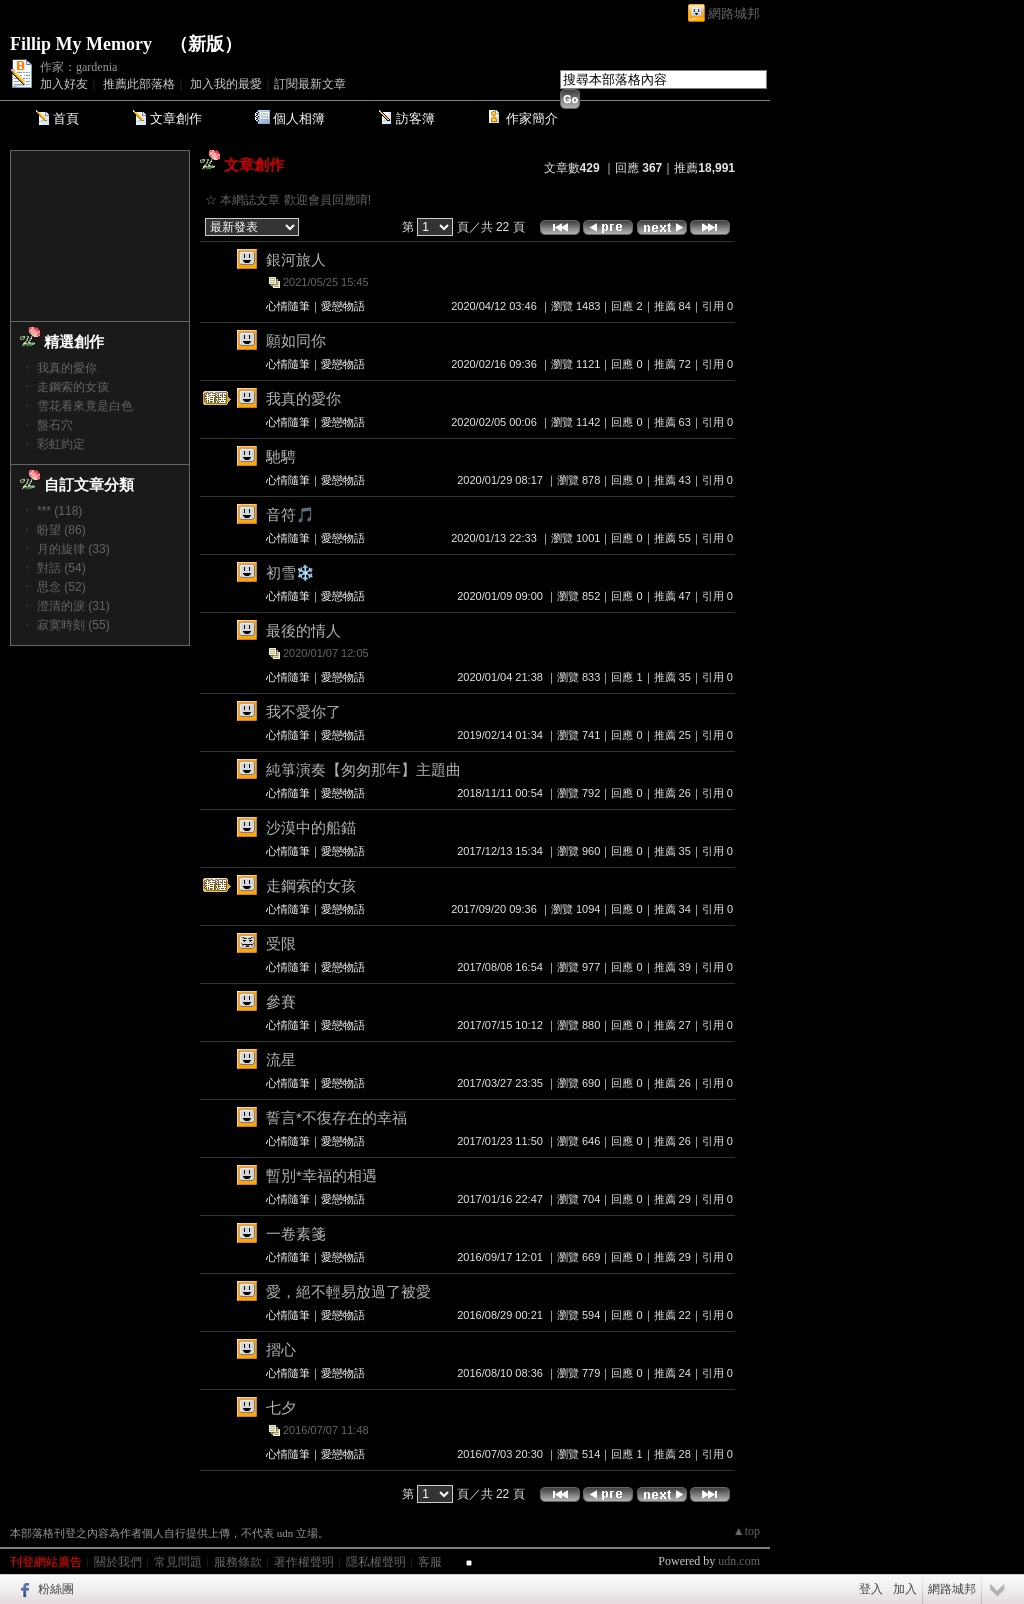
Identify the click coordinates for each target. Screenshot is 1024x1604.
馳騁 (281, 456)
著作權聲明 (304, 1562)
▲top (746, 1531)
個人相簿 (299, 118)
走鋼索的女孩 (73, 387)
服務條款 (238, 1562)
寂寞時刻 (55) (73, 625)
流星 (281, 1059)
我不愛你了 (303, 711)
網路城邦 (734, 13)
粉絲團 (56, 1589)
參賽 (281, 1001)
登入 (871, 1589)
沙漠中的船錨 (311, 827)
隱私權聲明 (376, 1562)
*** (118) (59, 511)
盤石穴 (55, 425)
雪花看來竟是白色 (85, 406)
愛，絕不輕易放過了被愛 (348, 1291)
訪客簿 (415, 118)
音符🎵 (290, 514)
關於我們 (118, 1562)
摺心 (281, 1349)
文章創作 (176, 118)
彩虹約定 (61, 444)
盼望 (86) (61, 530)
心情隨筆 (288, 306)
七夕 (281, 1407)
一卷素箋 (296, 1233)
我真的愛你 (67, 368)
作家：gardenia (78, 67)
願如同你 (296, 340)
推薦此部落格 (139, 84)
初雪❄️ (290, 572)
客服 (430, 1562)
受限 (281, 943)
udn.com (739, 1561)
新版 (206, 44)
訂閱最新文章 (310, 84)
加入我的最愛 (226, 84)
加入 (905, 1589)
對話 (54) (61, 568)
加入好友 (64, 84)
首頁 (66, 118)
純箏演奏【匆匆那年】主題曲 (363, 769)
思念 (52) (61, 587)
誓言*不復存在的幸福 (336, 1117)
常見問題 (178, 1562)
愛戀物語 (343, 306)
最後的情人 (303, 630)
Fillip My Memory (81, 44)
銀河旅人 (296, 259)
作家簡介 (532, 118)
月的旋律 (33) (73, 549)
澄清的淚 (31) (73, 606)
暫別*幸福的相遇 (321, 1175)
